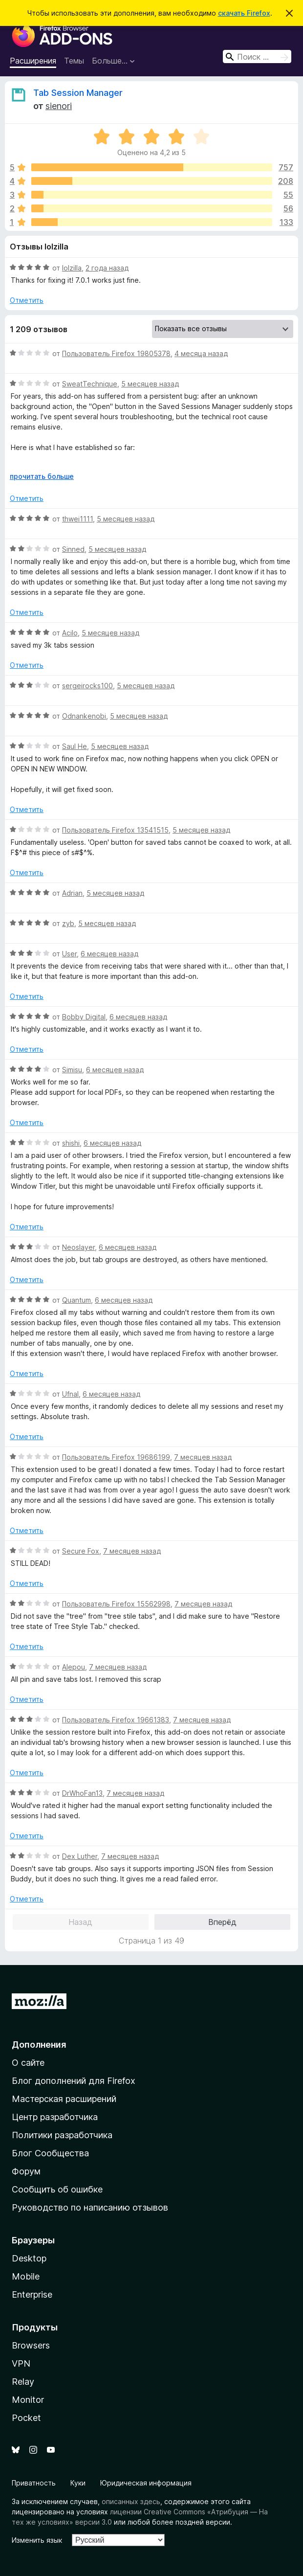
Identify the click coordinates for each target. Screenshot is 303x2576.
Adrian (72, 893)
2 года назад (107, 268)
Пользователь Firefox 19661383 (115, 1720)
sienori (58, 106)
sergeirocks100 (87, 685)
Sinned (73, 549)
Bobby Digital (84, 1017)
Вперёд (222, 1922)
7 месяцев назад (203, 1457)
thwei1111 (77, 519)
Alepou (73, 1667)
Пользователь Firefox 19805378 (116, 353)
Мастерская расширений (64, 2099)
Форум (26, 2171)
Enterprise (32, 2294)
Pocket (26, 2418)
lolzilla (72, 268)
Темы (74, 61)
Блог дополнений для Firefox (73, 2081)
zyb (68, 923)
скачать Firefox (244, 13)
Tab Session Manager (78, 93)
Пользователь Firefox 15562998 (116, 1604)
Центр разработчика (55, 2117)
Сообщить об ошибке (57, 2189)
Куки (78, 2483)
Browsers (31, 2345)
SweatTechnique (89, 384)
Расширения (33, 61)
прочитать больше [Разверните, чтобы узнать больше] (42, 476)
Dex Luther (79, 1856)
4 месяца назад (201, 353)
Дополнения (39, 2044)
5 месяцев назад (150, 384)
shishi (71, 1143)
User (69, 953)
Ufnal (70, 1394)
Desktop (29, 2258)
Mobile (26, 2276)
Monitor (28, 2400)
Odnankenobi (84, 716)
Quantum (76, 1300)
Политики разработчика (62, 2135)
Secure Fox (80, 1551)
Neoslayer (78, 1247)
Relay (23, 2381)
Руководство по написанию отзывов (90, 2207)
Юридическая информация (146, 2483)
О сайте (28, 2062)
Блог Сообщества (50, 2153)
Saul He (74, 746)
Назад (80, 1922)
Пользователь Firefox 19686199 (116, 1457)
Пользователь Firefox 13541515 (115, 830)
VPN (21, 2363)
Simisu (72, 1069)
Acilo (70, 633)
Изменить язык (37, 2540)
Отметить (26, 300)
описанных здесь (131, 2501)
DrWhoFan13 (82, 1793)
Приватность (34, 2483)
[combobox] (257, 56)
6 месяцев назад (109, 953)
